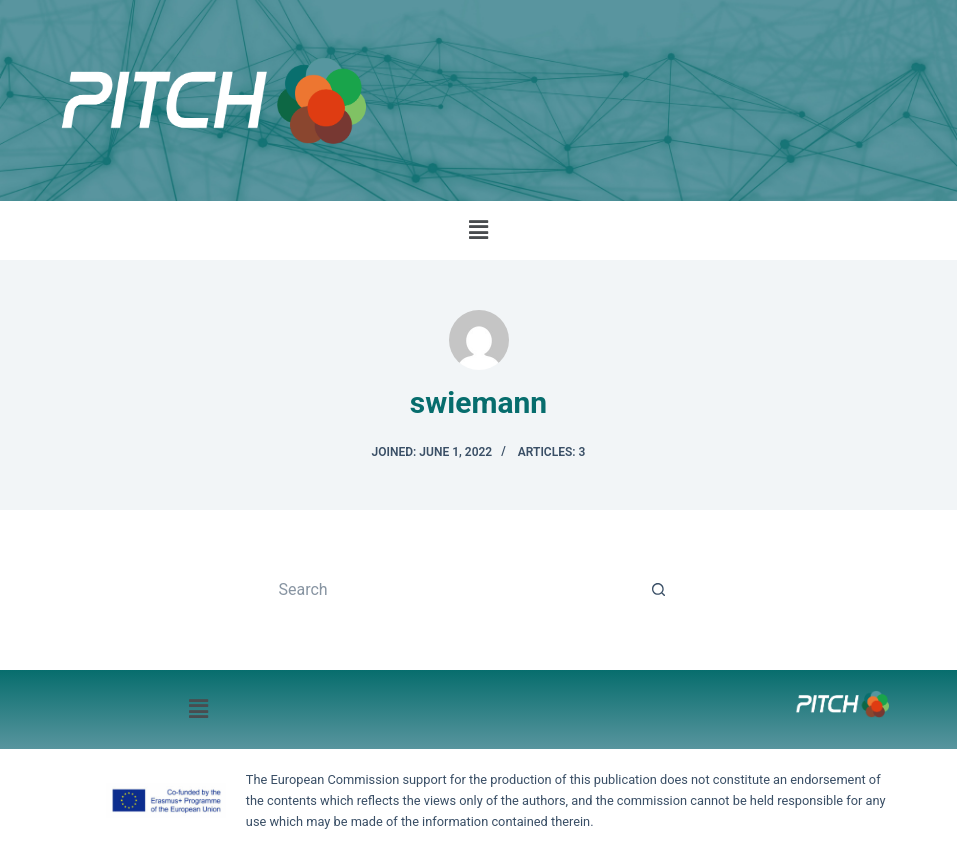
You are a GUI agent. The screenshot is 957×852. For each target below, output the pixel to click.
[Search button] (658, 590)
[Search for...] (458, 590)
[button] (478, 230)
